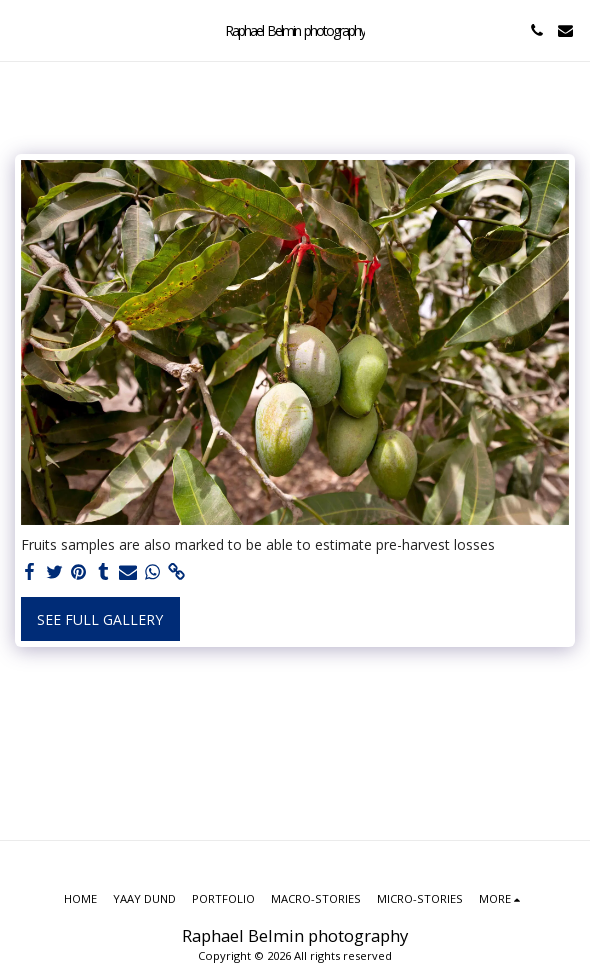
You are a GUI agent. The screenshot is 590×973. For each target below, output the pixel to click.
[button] (22, 29)
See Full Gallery (100, 619)
